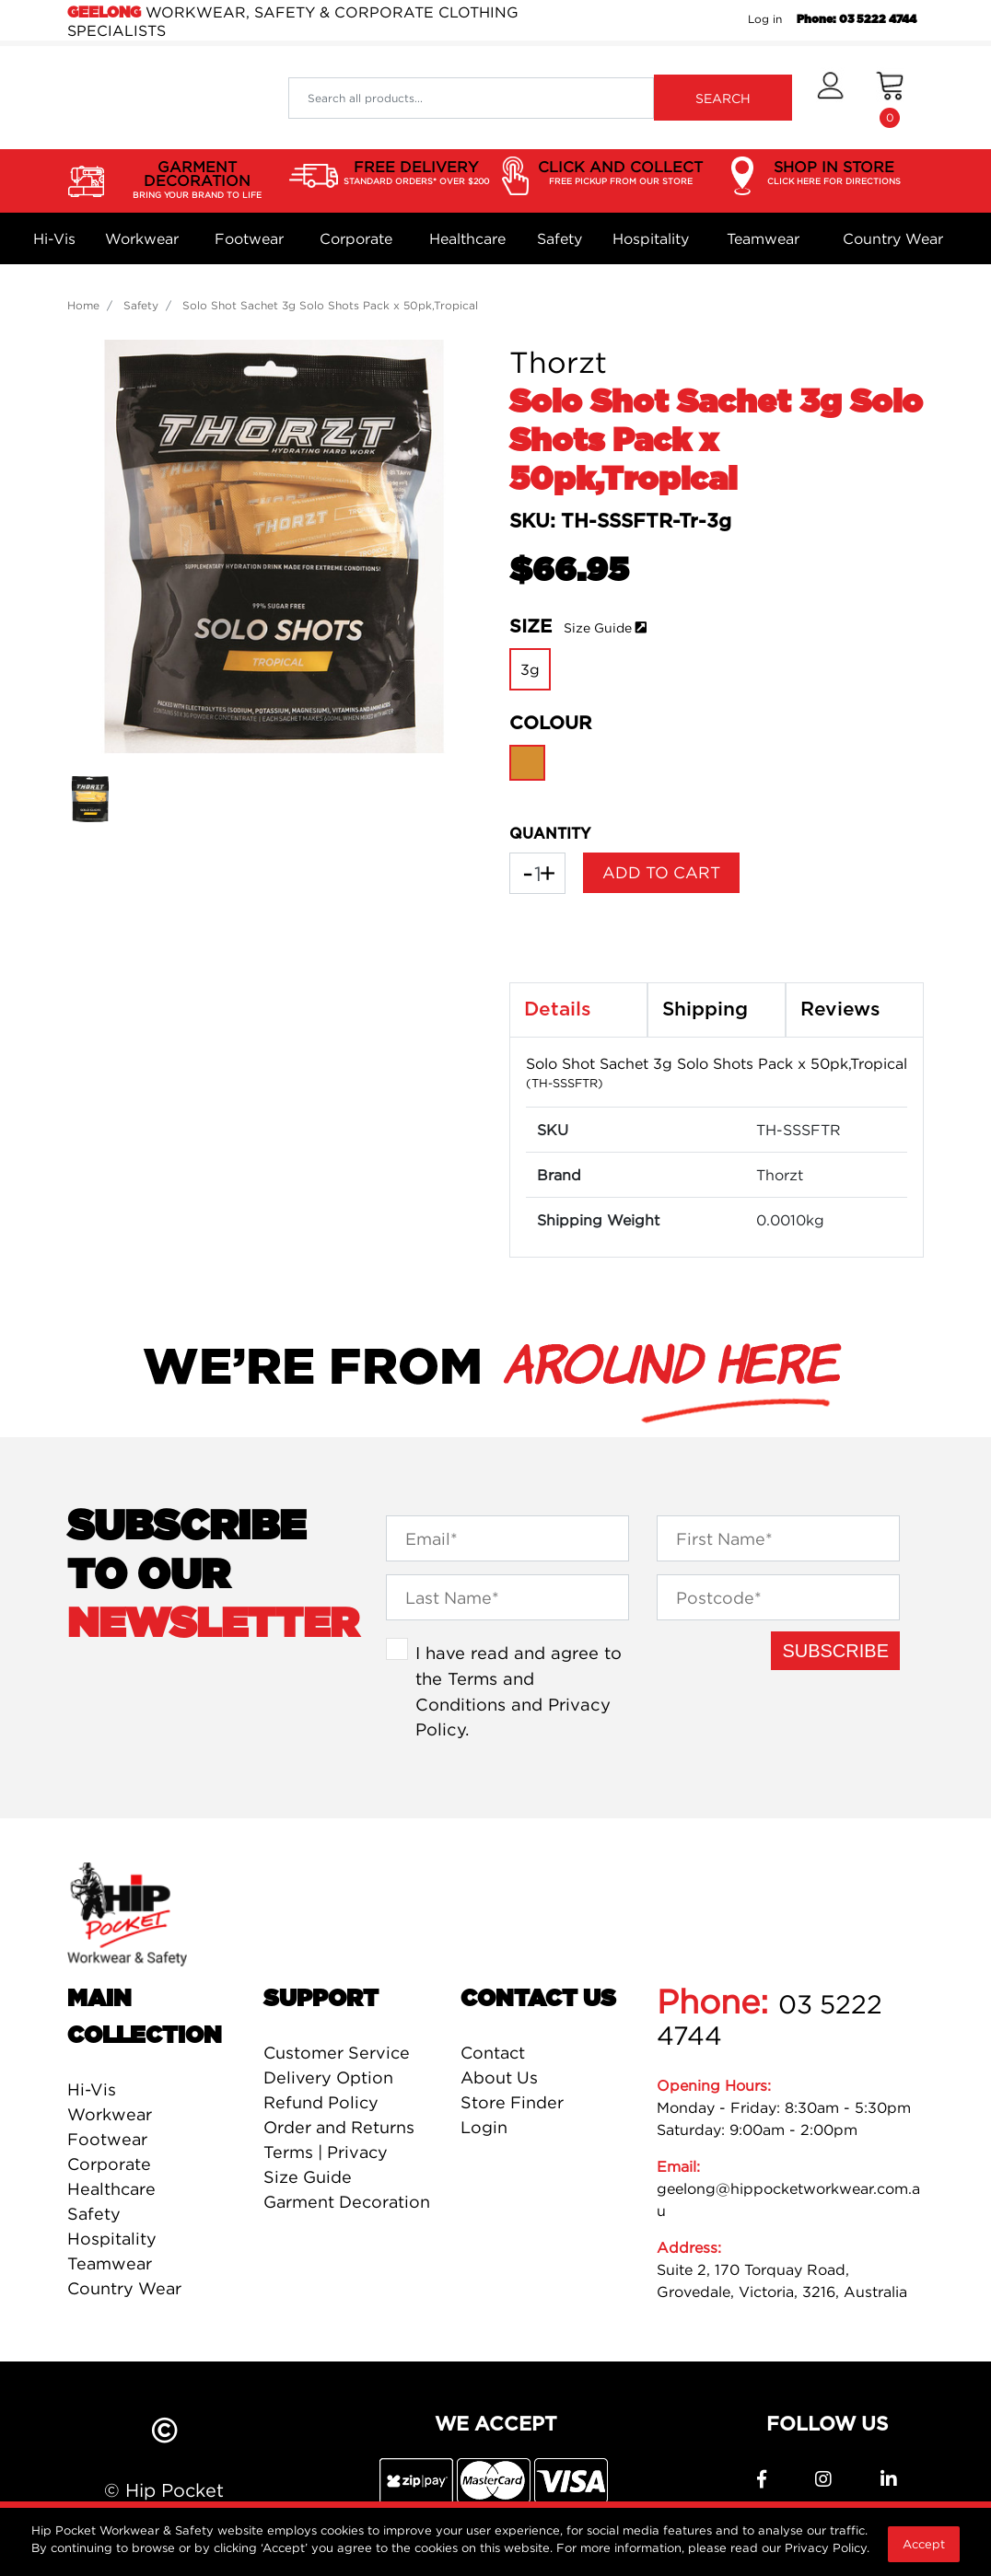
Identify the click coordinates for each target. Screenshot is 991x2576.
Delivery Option (328, 2077)
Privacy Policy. (827, 2547)
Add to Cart (661, 872)
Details (557, 1009)
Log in (765, 19)
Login (484, 2127)
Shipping (705, 1009)
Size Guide (598, 627)
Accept (924, 2543)
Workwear (142, 238)
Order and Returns (338, 2127)
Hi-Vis (54, 238)
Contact (493, 2052)
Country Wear (893, 238)
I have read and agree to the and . (518, 1690)
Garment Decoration (346, 2201)
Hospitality (650, 238)
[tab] (578, 1010)
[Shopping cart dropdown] (890, 97)
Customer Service (336, 2052)
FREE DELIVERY (416, 173)
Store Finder (512, 2102)
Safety (559, 238)
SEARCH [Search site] (723, 98)
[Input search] (471, 98)
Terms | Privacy (325, 2152)
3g (530, 669)
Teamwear (763, 238)
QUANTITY (549, 834)
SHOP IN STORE (834, 173)
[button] (830, 97)
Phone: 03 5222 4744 (856, 19)
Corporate (356, 238)
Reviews (840, 1009)
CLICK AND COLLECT (620, 173)
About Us (499, 2077)
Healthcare (467, 238)
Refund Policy (321, 2102)
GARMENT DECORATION (196, 180)
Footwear (249, 238)
